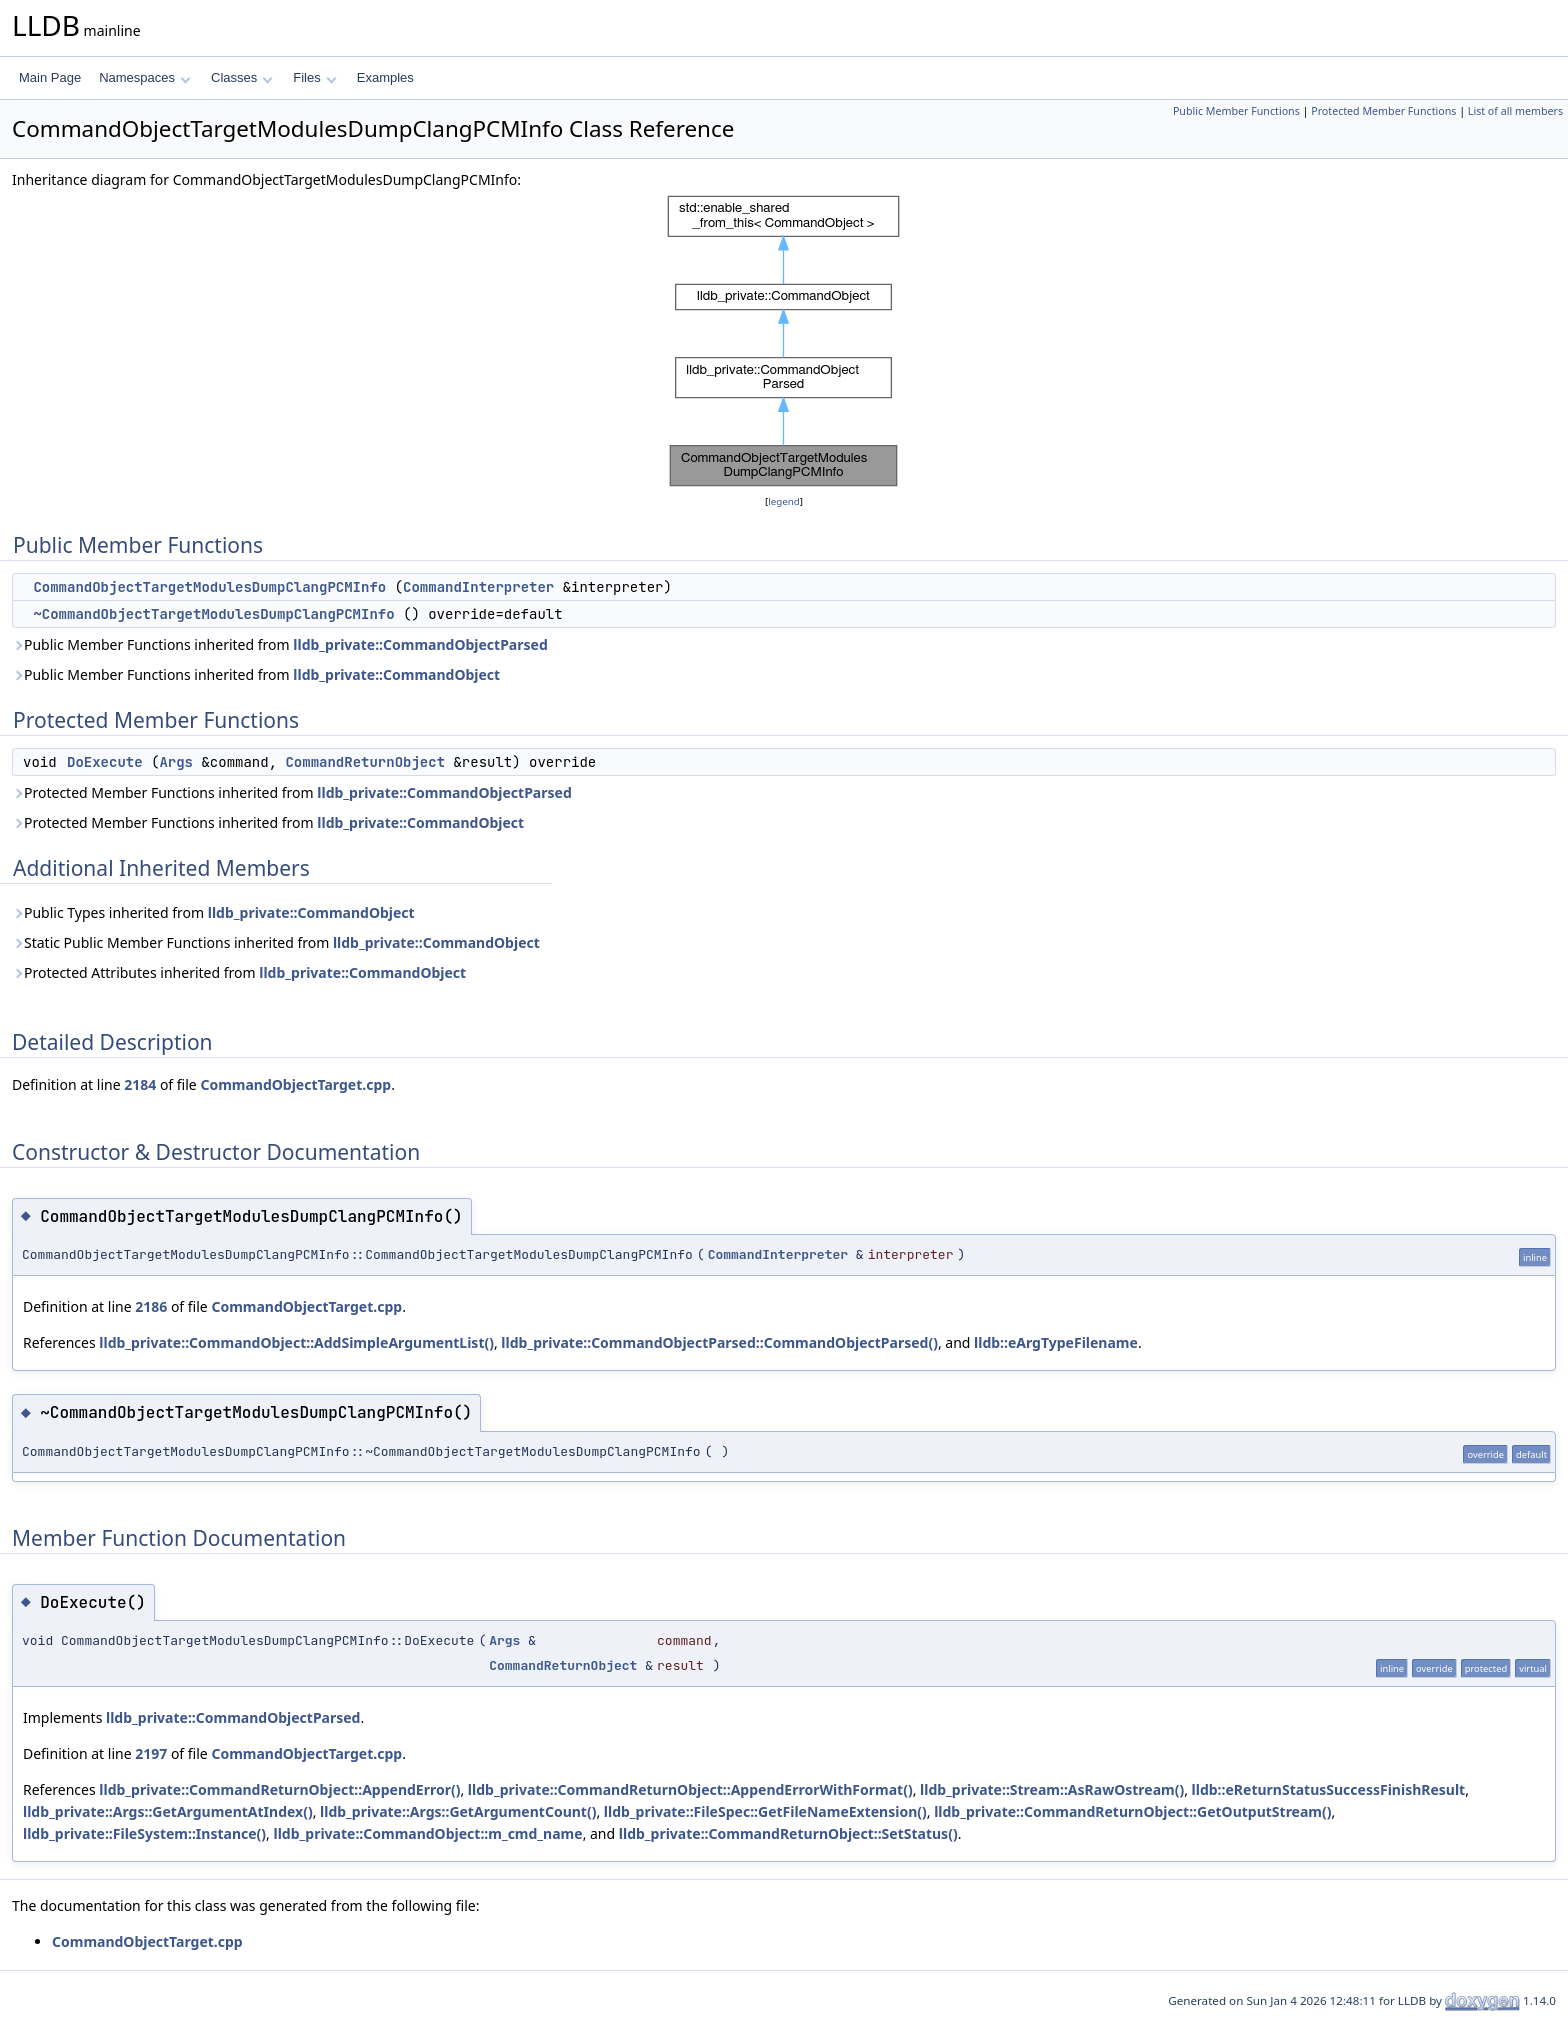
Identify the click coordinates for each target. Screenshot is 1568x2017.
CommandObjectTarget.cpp (295, 1084)
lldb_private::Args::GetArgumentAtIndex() (168, 1811)
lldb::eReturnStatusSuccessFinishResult (1329, 1789)
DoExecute (105, 762)
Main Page (50, 77)
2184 (140, 1084)
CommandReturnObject (365, 762)
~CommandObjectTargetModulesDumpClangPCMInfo (213, 614)
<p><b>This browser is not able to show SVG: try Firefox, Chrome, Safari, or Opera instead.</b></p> (784, 341)
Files (314, 77)
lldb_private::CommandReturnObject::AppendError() (279, 1789)
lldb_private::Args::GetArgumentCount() (458, 1811)
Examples (385, 77)
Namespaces (144, 77)
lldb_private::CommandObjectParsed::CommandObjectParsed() (719, 1342)
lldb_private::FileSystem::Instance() (144, 1833)
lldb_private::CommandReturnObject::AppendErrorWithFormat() (690, 1789)
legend (784, 501)
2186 (151, 1306)
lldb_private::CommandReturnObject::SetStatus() (788, 1833)
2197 (151, 1753)
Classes (242, 77)
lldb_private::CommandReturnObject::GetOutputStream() (1132, 1811)
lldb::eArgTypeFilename (1056, 1342)
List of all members (1515, 111)
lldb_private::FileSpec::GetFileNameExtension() (765, 1811)
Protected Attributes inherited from (239, 972)
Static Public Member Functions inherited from (276, 942)
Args (176, 762)
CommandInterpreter (478, 587)
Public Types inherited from (213, 912)
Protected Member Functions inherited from (292, 792)
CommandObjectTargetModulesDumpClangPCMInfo (209, 587)
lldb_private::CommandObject (396, 674)
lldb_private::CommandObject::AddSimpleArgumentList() (296, 1342)
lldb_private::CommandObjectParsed (420, 644)
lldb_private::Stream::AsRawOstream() (1052, 1789)
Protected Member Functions (1383, 111)
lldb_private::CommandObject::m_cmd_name (427, 1833)
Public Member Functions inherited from (280, 644)
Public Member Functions (1236, 111)
